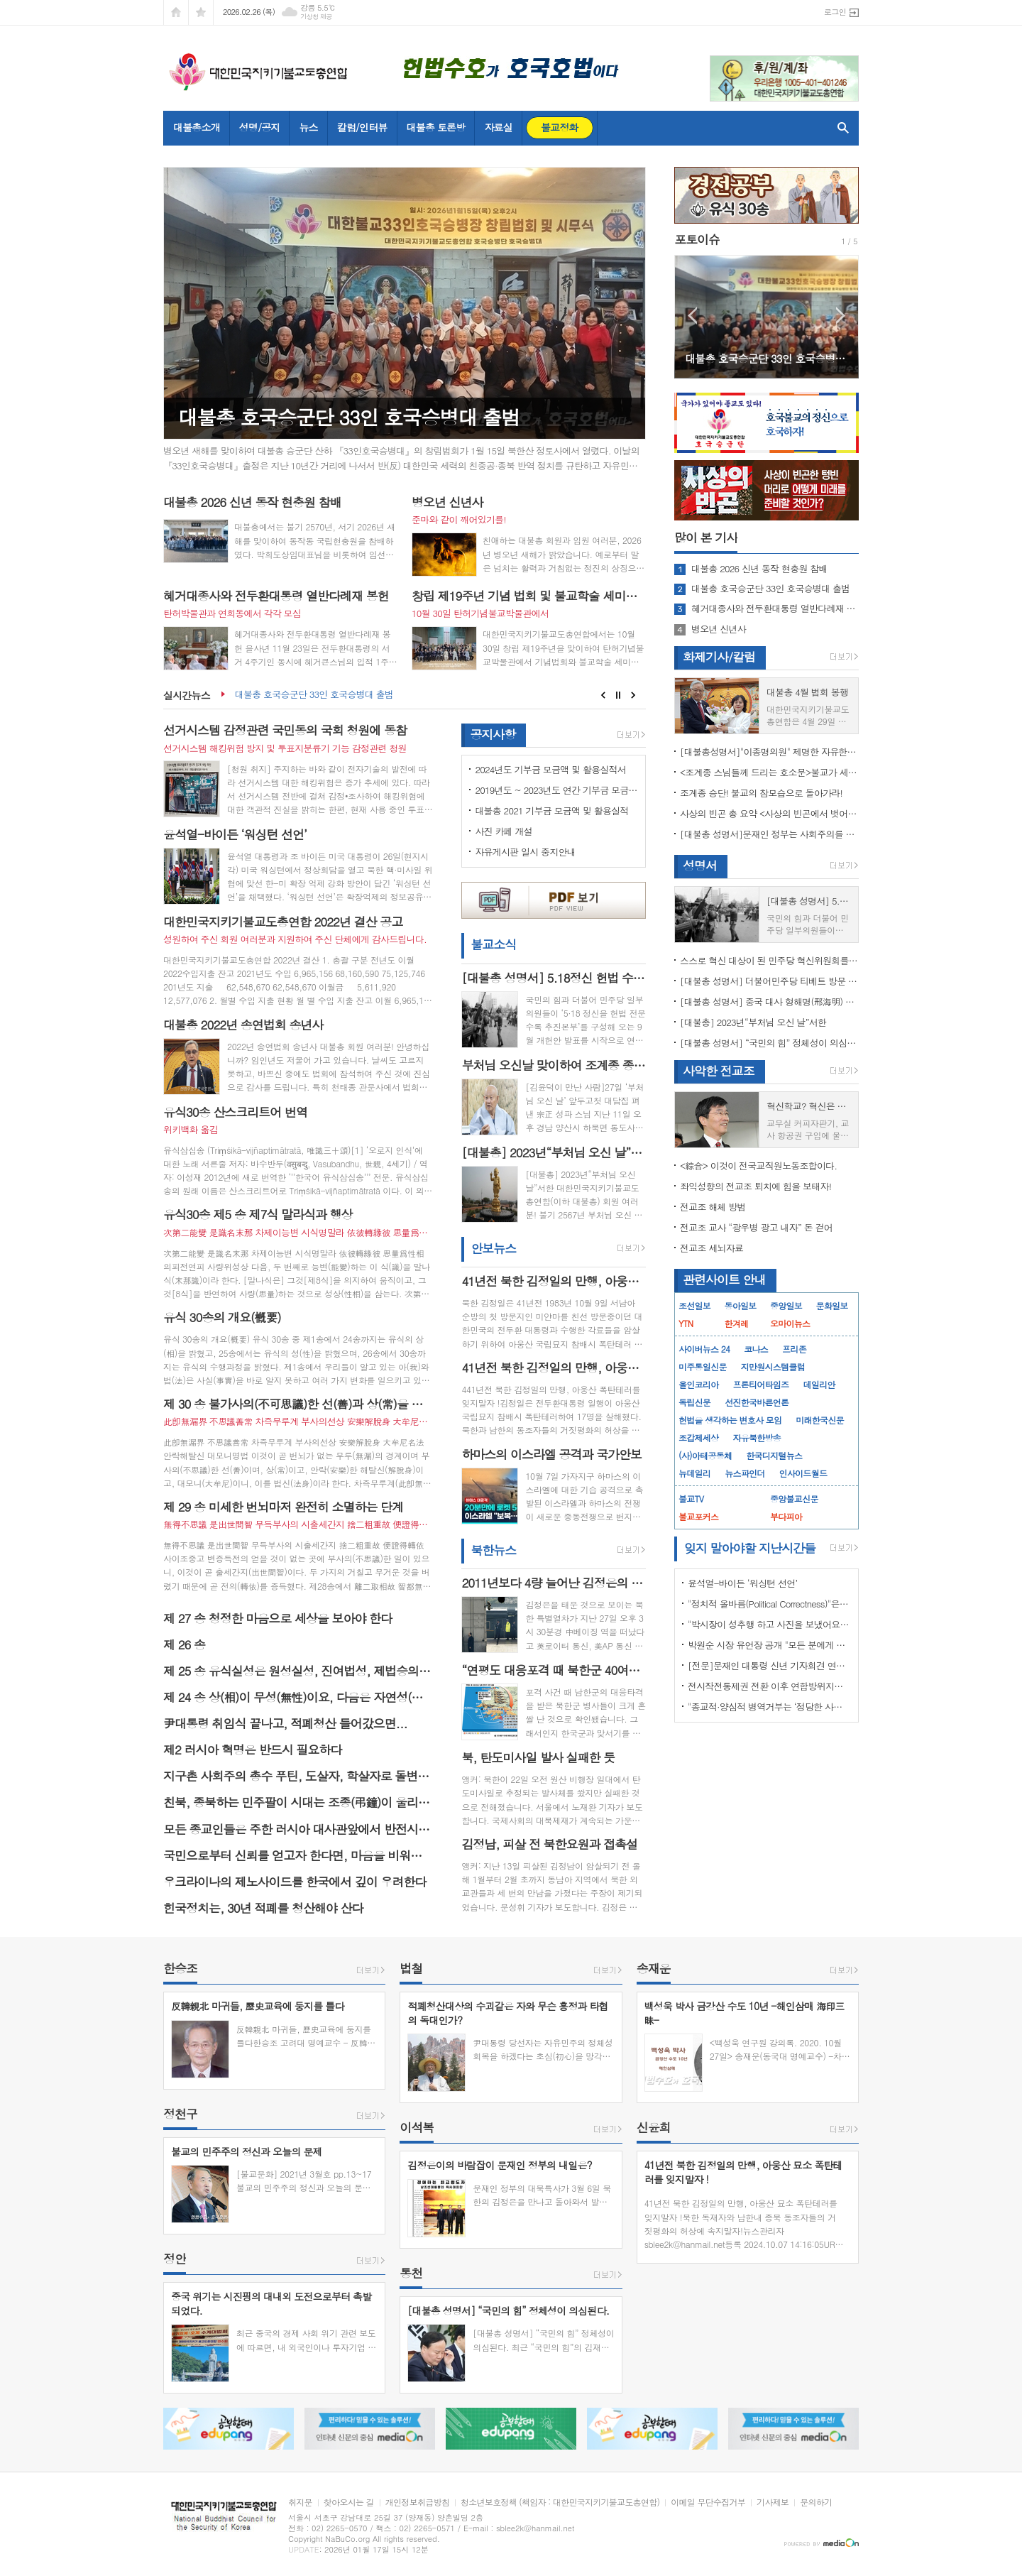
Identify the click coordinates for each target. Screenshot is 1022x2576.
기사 (705, 537)
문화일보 (832, 1305)
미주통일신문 (702, 1366)
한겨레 (737, 1323)
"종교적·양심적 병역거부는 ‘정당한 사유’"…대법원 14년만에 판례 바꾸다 (769, 1706)
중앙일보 (786, 1305)
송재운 (654, 1968)
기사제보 (773, 2502)
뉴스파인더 (744, 1473)
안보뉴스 (493, 1248)
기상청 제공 (316, 16)
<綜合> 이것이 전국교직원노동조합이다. (758, 1165)
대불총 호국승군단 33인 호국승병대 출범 (314, 694)
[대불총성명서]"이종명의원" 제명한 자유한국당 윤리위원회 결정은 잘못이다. (769, 751)
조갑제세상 (698, 1437)
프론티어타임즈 (760, 1384)
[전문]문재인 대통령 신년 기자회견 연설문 (769, 1665)
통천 (411, 2272)
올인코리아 (698, 1384)
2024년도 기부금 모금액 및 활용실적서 (550, 769)
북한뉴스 (493, 1550)
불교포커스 (698, 1516)
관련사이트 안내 (724, 1279)
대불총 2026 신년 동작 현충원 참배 (759, 568)
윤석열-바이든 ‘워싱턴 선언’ (742, 1583)
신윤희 (654, 2127)
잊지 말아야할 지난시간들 (749, 1547)
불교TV (690, 1498)
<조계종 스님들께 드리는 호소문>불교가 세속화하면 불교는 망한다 (769, 772)
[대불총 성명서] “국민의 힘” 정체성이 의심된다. (769, 1042)
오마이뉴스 (790, 1323)
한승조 (180, 1968)
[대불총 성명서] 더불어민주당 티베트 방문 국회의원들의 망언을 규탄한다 (769, 981)
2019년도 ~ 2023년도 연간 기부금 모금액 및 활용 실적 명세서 (556, 790)
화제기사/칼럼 (719, 656)
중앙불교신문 (794, 1498)
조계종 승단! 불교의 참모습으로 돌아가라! (761, 792)
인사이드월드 (803, 1473)
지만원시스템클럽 (773, 1366)
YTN (685, 1323)
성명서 (700, 865)
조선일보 (694, 1305)
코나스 (756, 1349)
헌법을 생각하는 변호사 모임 (729, 1420)
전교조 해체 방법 (713, 1206)
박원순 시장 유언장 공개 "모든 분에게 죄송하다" (769, 1645)
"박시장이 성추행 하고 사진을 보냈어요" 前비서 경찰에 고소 (769, 1624)
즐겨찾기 (201, 12)
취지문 (300, 2502)
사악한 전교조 (718, 1070)
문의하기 (816, 2502)
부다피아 (786, 1516)
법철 (411, 1968)
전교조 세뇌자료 (711, 1248)
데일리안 (819, 1384)
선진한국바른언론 (757, 1402)
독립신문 (694, 1402)
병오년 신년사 (718, 629)
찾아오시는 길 (349, 2502)
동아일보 (741, 1305)
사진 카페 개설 (503, 831)
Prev (603, 695)
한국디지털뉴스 (774, 1455)
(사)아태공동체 (705, 1455)
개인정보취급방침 (417, 2502)
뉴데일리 (694, 1473)
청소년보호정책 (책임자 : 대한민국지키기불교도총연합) (560, 2502)
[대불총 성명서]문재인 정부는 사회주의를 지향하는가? (769, 834)
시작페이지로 (176, 12)
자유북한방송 (756, 1437)
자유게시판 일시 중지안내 (525, 851)
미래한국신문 (820, 1420)
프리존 (794, 1349)
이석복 (417, 2127)
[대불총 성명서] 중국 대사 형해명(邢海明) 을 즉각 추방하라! (769, 1001)
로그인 (835, 11)
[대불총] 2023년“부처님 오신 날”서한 (753, 1022)
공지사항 (492, 734)
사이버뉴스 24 (704, 1349)
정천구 (180, 2113)
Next (633, 695)
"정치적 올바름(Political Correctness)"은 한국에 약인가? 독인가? (769, 1603)
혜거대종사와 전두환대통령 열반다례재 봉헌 (775, 608)
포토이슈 (697, 239)
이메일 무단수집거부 (708, 2502)
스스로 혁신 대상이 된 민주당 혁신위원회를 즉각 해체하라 (769, 960)
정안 (174, 2258)
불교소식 (493, 945)
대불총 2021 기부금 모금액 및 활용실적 (551, 810)
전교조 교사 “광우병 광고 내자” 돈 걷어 (756, 1227)
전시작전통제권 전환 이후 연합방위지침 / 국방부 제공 (769, 1686)
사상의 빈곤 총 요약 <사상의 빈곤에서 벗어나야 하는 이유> (769, 813)
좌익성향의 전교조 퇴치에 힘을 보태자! (755, 1186)
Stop (618, 695)
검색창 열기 (840, 127)
